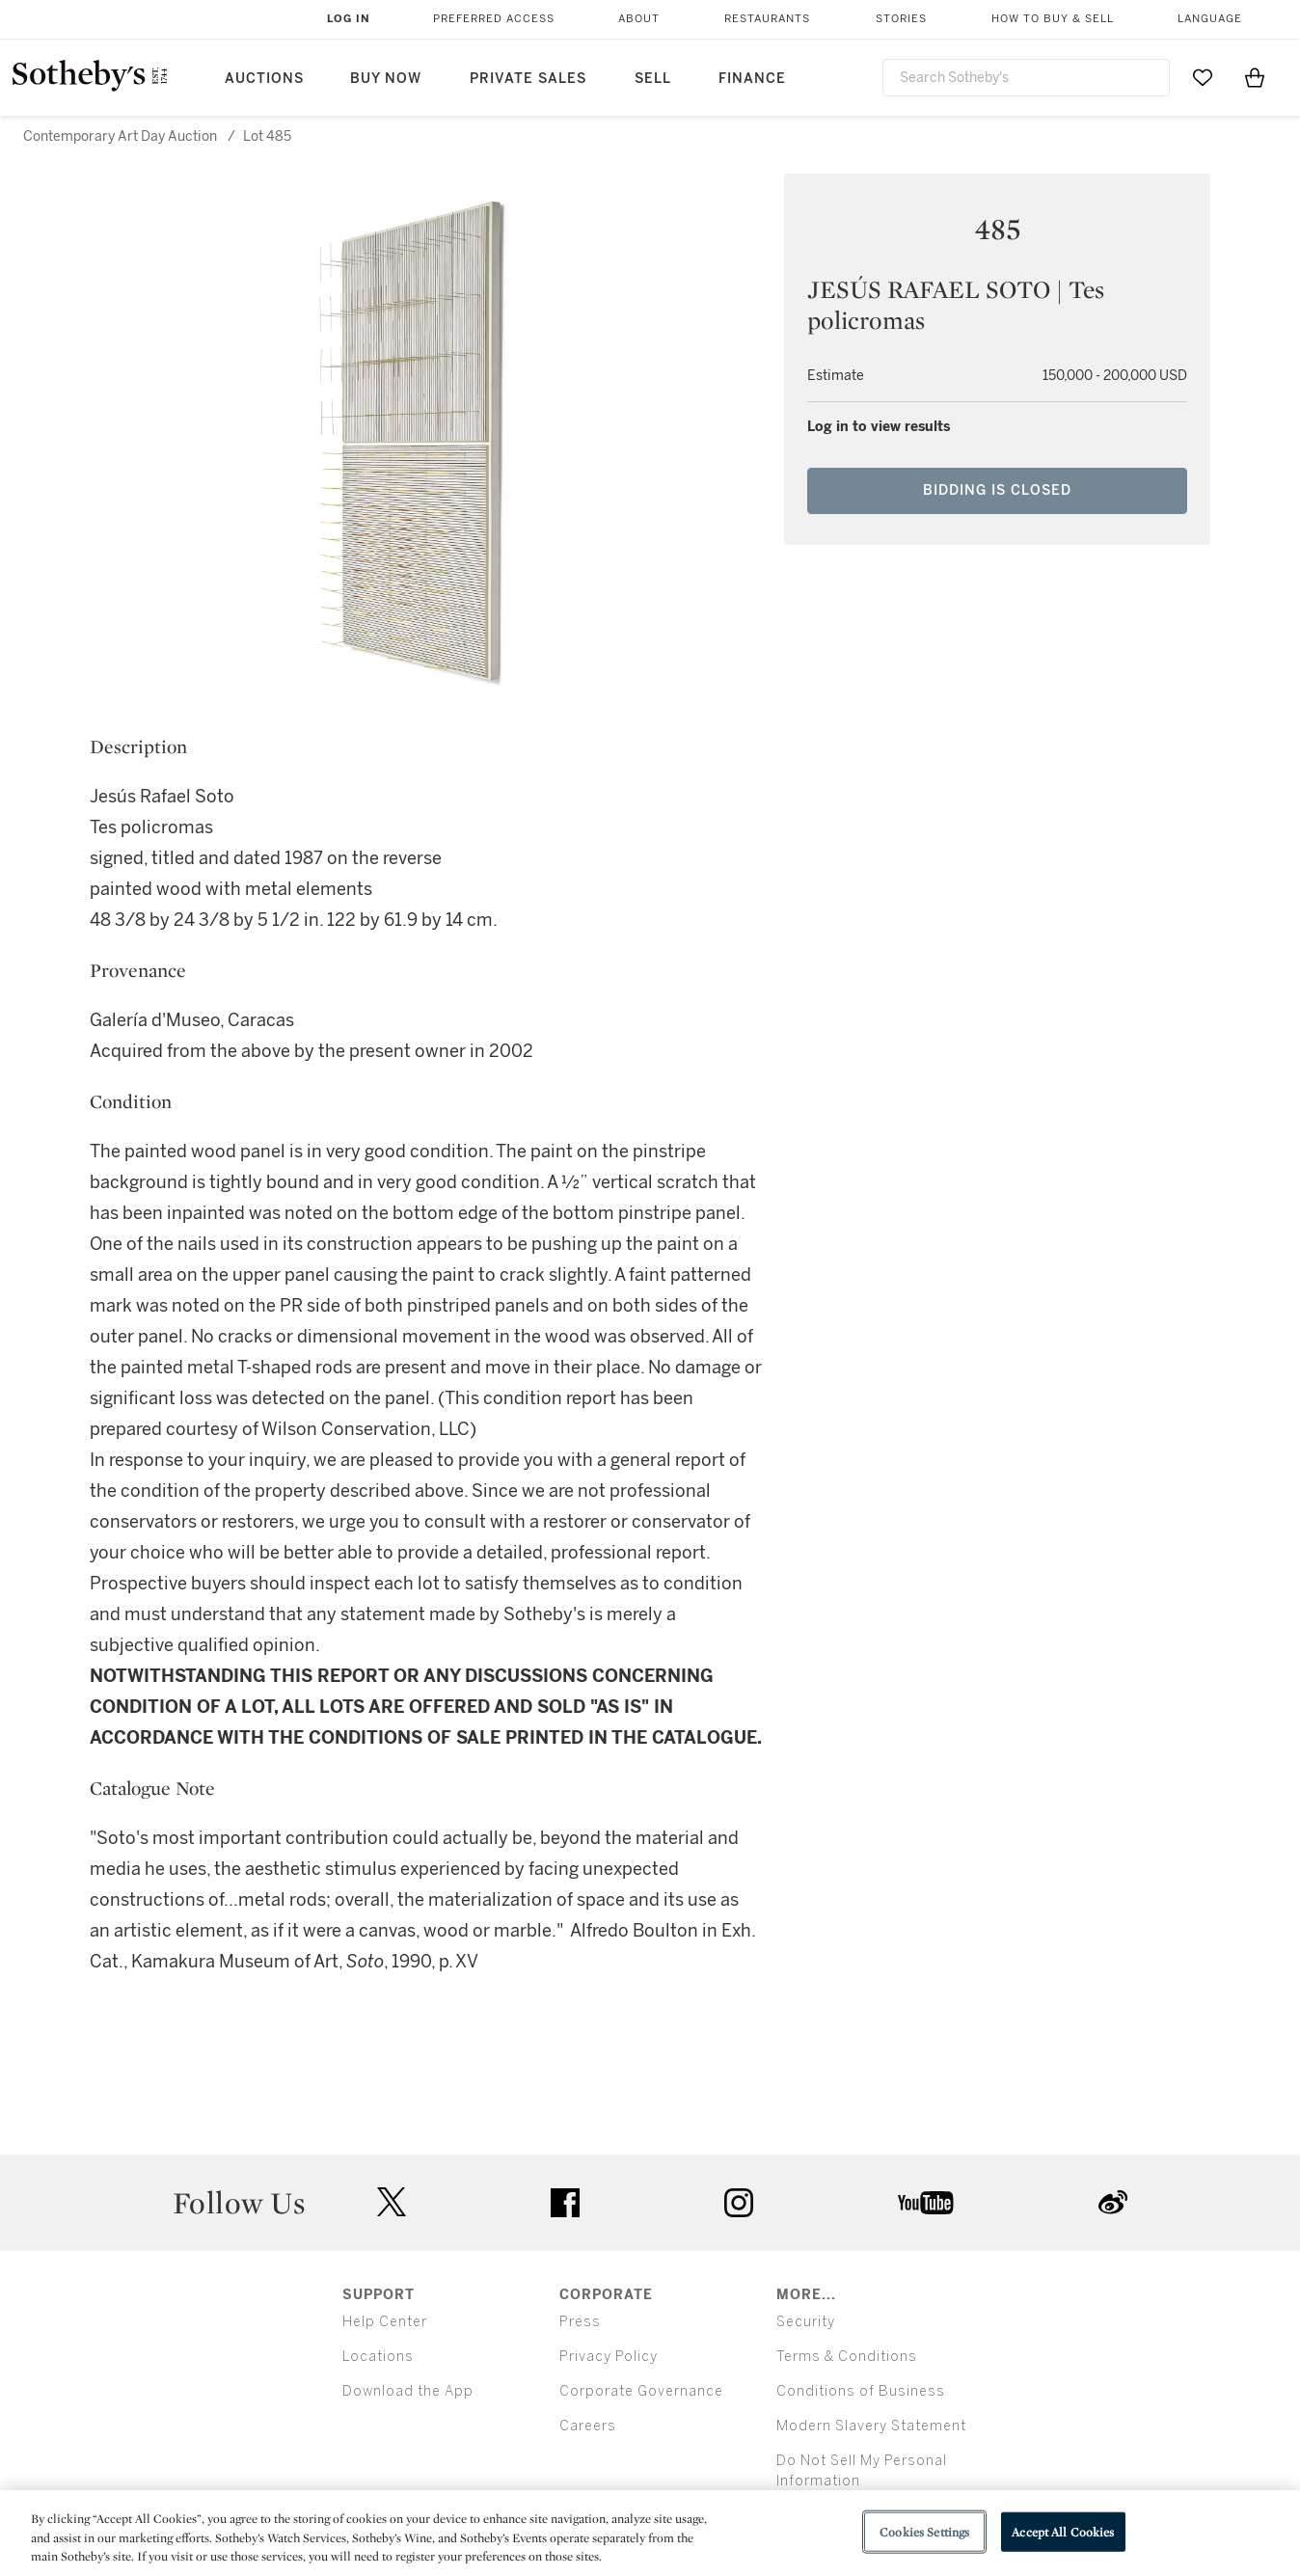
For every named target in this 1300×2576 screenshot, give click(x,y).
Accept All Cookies (1063, 2531)
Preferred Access (494, 19)
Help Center (384, 2322)
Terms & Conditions (846, 2356)
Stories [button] (901, 19)
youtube (926, 2202)
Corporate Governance (641, 2391)
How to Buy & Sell (1052, 19)
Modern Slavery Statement (871, 2426)
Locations (378, 2356)
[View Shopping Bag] (1254, 77)
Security (805, 2322)
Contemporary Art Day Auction (120, 136)
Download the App (408, 2391)
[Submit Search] (1147, 77)
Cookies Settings (924, 2531)
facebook (565, 2202)
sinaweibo (1112, 2202)
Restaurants (767, 19)
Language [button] (1210, 19)
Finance (752, 78)
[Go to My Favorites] (1202, 77)
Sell (653, 78)
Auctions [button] (264, 78)
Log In (348, 19)
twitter (391, 2202)
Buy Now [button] (385, 78)
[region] (650, 2533)
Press (580, 2322)
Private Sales (528, 78)
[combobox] (1026, 77)
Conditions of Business (860, 2391)
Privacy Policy (608, 2356)
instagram (738, 2202)
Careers (587, 2426)
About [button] (639, 19)
